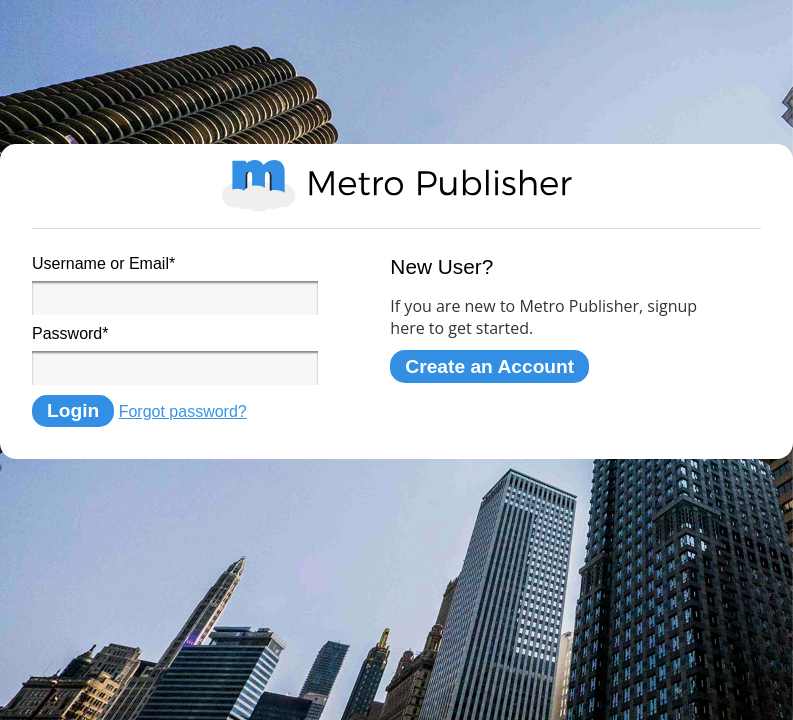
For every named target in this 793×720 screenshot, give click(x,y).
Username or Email (103, 263)
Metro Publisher (397, 186)
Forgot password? (183, 411)
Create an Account (489, 366)
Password (70, 333)
